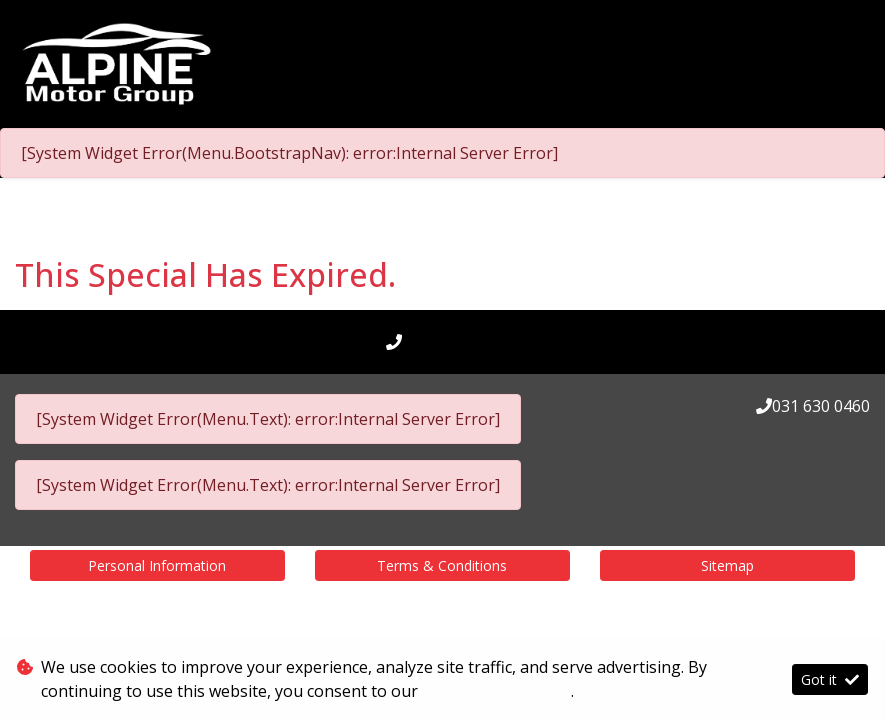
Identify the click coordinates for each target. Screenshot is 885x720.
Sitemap (727, 565)
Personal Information (157, 565)
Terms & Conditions (442, 565)
